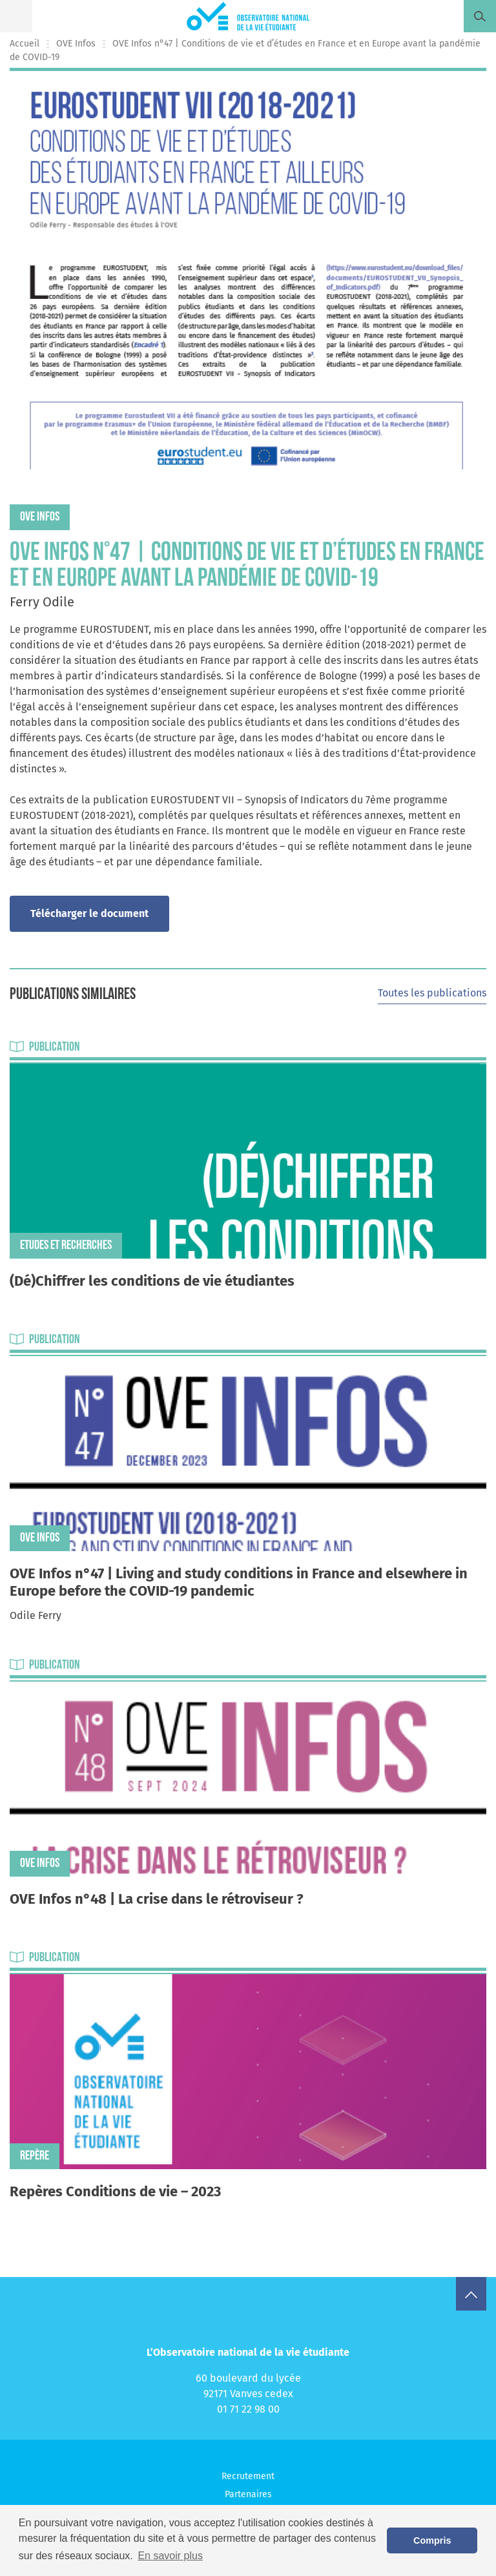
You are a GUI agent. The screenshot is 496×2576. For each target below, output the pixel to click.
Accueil (24, 43)
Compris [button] (432, 2540)
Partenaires (248, 2494)
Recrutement (248, 2476)
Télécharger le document (89, 913)
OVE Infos (76, 43)
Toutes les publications (432, 993)
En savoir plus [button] (170, 2555)
